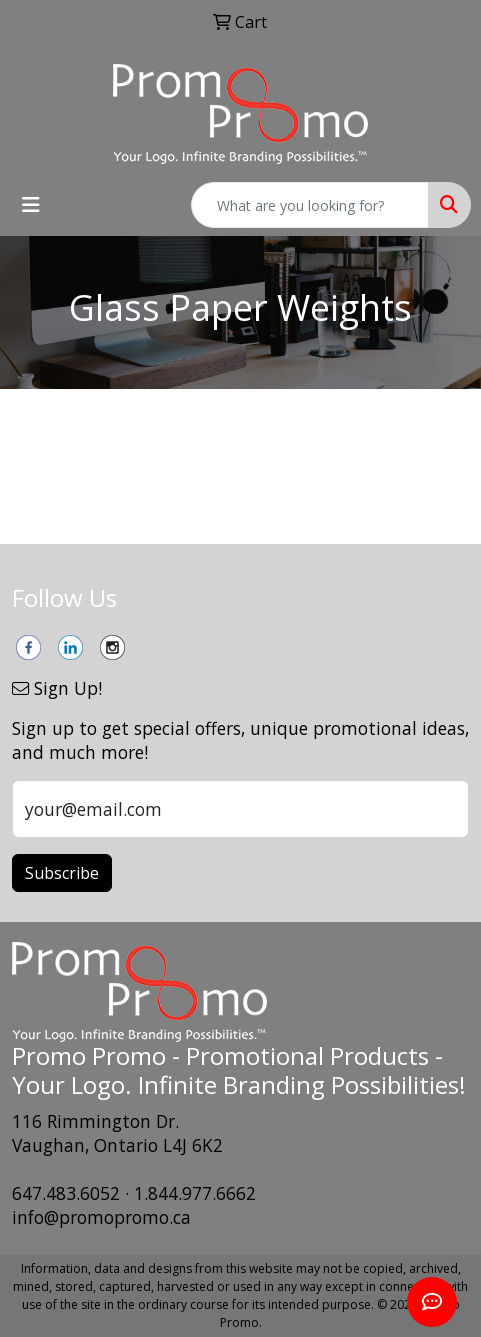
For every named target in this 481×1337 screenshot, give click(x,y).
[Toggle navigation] (31, 205)
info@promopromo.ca (101, 1217)
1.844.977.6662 (195, 1193)
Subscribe (62, 873)
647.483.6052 (66, 1193)
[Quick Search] (310, 205)
